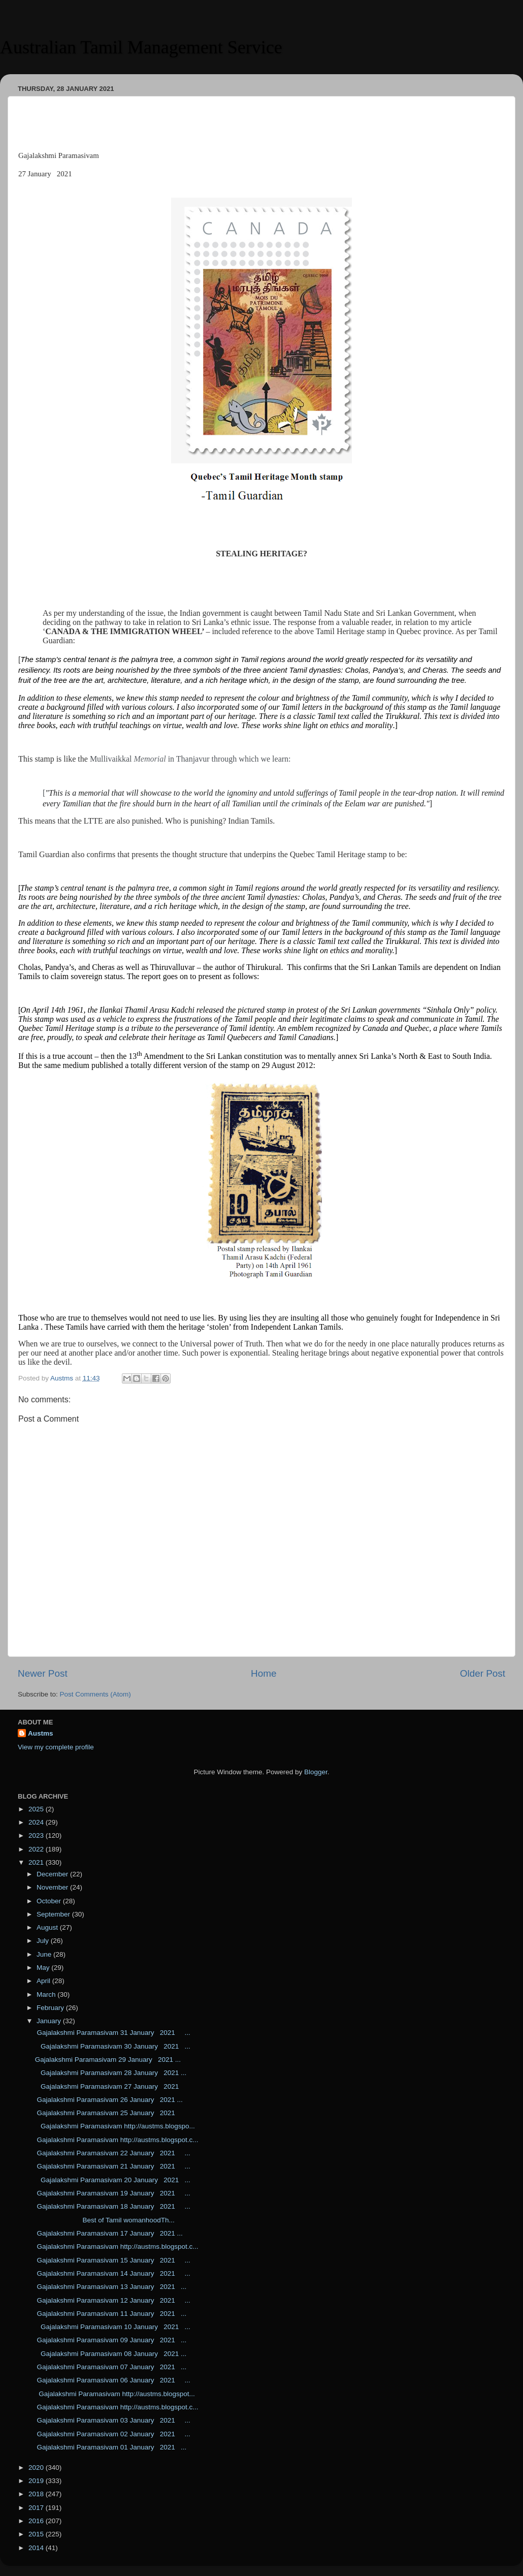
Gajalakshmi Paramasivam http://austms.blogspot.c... (117, 2140)
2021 (37, 1862)
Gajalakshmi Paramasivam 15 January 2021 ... (112, 2260)
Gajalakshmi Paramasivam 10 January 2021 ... (112, 2327)
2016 (37, 2521)
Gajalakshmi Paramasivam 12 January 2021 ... (112, 2300)
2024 (37, 1822)
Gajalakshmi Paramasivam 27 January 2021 (109, 2086)
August (48, 1927)
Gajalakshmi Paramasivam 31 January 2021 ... (112, 2032)
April (44, 1981)
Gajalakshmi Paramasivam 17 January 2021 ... (109, 2233)
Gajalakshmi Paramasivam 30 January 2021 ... (112, 2046)
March (47, 1994)
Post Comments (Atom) (95, 1694)
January (50, 2021)
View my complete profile (56, 1747)
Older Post (482, 1673)
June (45, 1954)
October (50, 1901)
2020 (37, 2467)
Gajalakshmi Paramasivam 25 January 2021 (109, 2113)
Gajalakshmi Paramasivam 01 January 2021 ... (111, 2447)
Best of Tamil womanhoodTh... (105, 2220)
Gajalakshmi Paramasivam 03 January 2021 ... (112, 2420)
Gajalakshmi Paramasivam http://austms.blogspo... (115, 2126)
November (53, 1887)
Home (263, 1673)
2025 (37, 1809)
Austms (40, 1733)
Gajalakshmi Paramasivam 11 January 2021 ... (111, 2313)
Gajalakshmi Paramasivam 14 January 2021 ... (112, 2273)
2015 (37, 2534)
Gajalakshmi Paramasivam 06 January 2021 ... (112, 2380)
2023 (37, 1835)
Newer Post (43, 1673)
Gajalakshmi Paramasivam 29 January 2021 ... (108, 2059)
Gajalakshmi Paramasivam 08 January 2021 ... (111, 2354)
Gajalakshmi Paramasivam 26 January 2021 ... (109, 2099)
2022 (37, 1849)
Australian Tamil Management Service (141, 47)
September (54, 1914)
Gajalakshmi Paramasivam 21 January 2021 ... (112, 2166)
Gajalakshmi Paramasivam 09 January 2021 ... (111, 2340)
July (44, 1940)
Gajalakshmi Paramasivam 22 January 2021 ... (112, 2153)
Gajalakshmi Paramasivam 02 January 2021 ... (112, 2434)
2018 (37, 2494)
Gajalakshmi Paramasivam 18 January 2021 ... (112, 2206)
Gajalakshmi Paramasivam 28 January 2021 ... (111, 2073)
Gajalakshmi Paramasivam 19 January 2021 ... (112, 2193)
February (51, 2008)
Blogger (316, 1772)
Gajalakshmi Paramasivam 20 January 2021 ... (112, 2180)
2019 (37, 2481)
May (44, 1967)
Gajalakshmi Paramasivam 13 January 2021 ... (111, 2286)
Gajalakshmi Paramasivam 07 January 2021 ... (111, 2367)
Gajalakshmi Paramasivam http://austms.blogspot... (115, 2394)
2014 (37, 2548)
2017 (37, 2507)
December (53, 1874)
